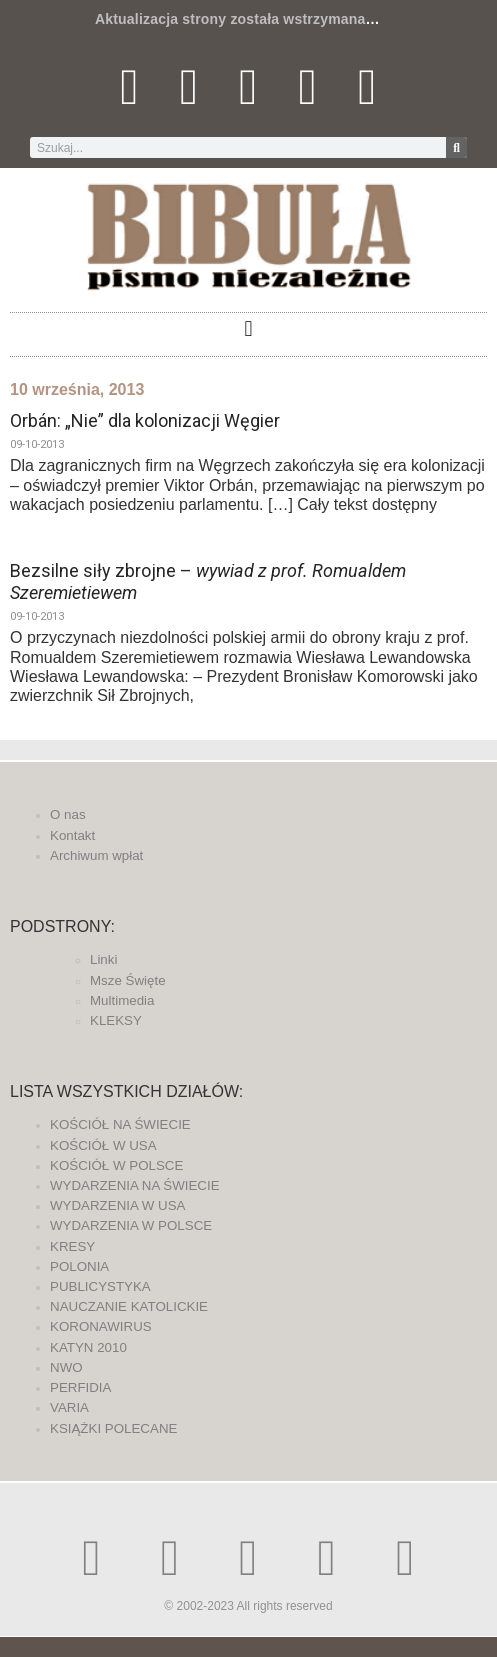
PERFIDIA (80, 1387)
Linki (103, 959)
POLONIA (79, 1266)
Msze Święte (128, 980)
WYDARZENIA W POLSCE (131, 1225)
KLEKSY (116, 1020)
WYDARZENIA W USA (118, 1205)
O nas (68, 814)
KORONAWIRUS (101, 1326)
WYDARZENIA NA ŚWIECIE (135, 1185)
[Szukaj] (456, 147)
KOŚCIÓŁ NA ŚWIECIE (120, 1124)
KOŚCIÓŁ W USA (103, 1145)
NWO (66, 1367)
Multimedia (122, 1000)
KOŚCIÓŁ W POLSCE (116, 1165)
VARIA (69, 1407)
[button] (248, 329)
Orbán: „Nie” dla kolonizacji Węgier (145, 420)
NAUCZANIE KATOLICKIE (129, 1306)
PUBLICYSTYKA (100, 1286)
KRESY (72, 1246)
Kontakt (72, 835)
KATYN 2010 (88, 1347)
